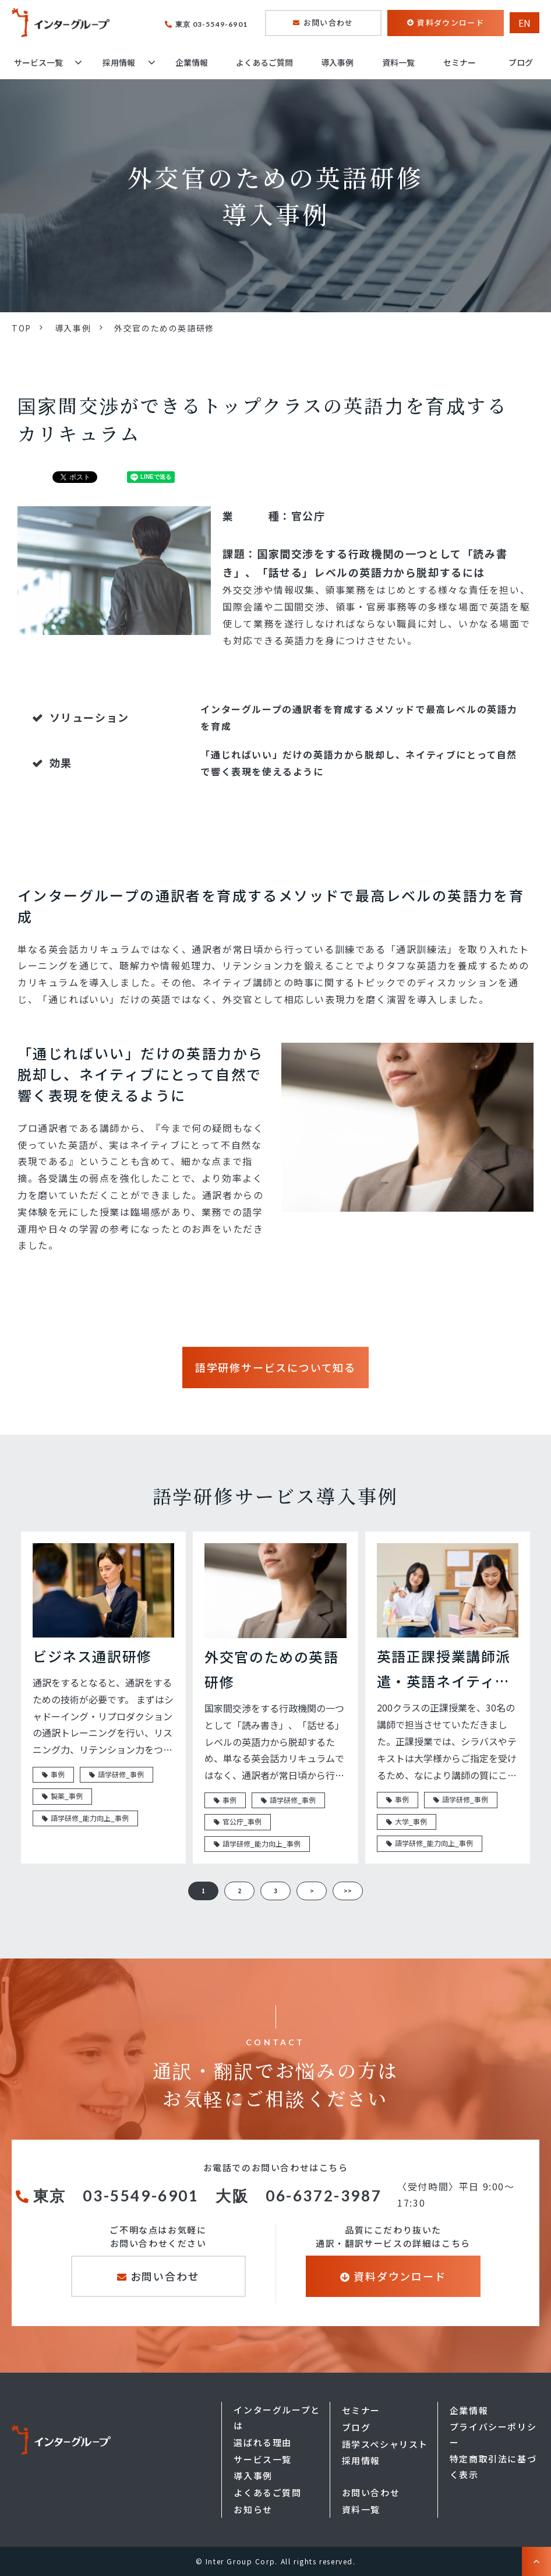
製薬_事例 (67, 1796)
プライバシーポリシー (493, 2434)
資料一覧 (398, 62)
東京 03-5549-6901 (211, 24)
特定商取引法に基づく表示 (493, 2466)
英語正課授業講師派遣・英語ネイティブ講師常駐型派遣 (444, 1669)
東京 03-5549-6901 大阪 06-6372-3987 (209, 2195)
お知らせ (253, 2509)
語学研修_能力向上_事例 (90, 1818)
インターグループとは (277, 2418)
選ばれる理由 (263, 2442)
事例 (58, 1774)
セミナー (459, 62)
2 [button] (239, 1890)
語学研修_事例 (121, 1774)
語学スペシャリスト (385, 2444)
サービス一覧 (38, 62)
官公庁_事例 (242, 1821)
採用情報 (119, 62)
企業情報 (191, 62)
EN (524, 23)
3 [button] (275, 1890)
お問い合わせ (328, 22)
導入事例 (337, 62)
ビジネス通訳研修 (92, 1656)
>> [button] (348, 1890)
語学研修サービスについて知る (275, 1367)
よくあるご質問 (264, 62)
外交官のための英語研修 (271, 1669)
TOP (21, 328)
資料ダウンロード (450, 22)
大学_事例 (411, 1821)
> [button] (312, 1890)
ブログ (520, 62)
